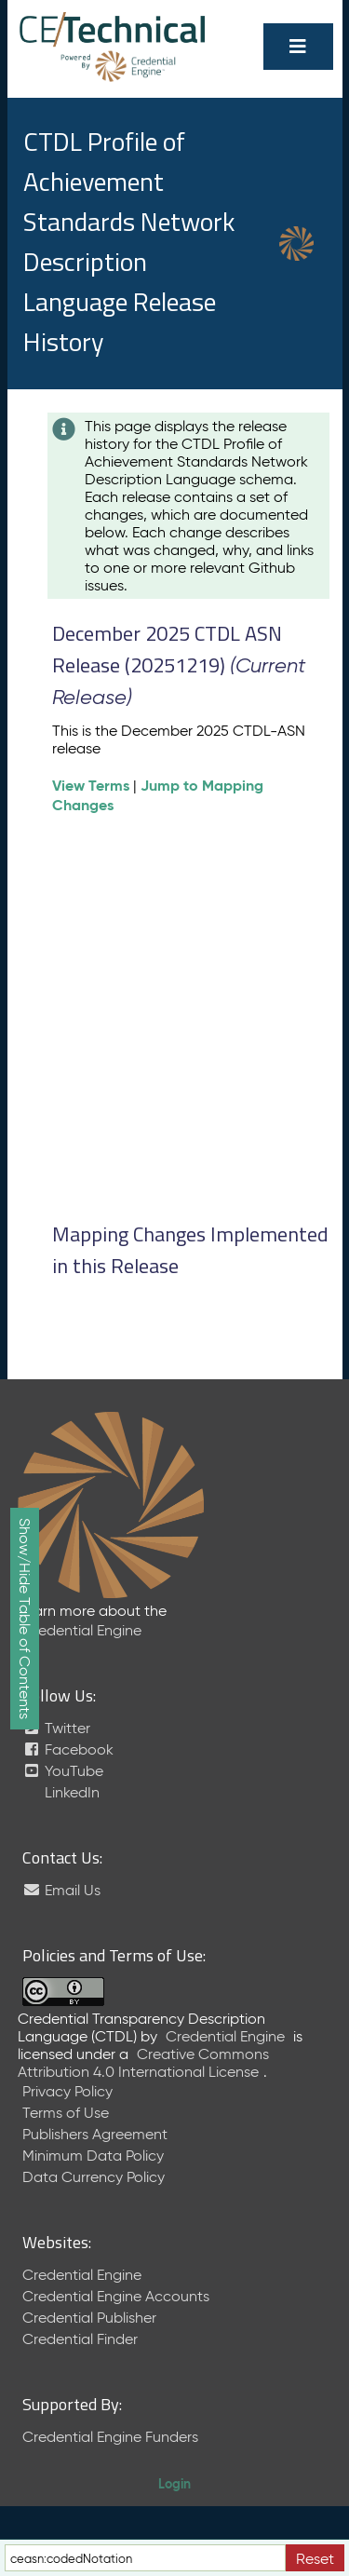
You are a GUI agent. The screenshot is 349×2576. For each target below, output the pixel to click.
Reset (315, 2559)
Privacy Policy (67, 2091)
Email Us (61, 1890)
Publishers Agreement (95, 2134)
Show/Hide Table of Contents (25, 1618)
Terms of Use (65, 2113)
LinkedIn (70, 1792)
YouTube (62, 1771)
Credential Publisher (89, 2317)
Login (174, 2483)
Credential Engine (81, 1630)
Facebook (68, 1749)
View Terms (90, 785)
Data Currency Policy (93, 2177)
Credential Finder (80, 2339)
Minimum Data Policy (93, 2155)
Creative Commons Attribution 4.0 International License (143, 2063)
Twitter (56, 1728)
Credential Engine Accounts (115, 2296)
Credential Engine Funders (110, 2437)
